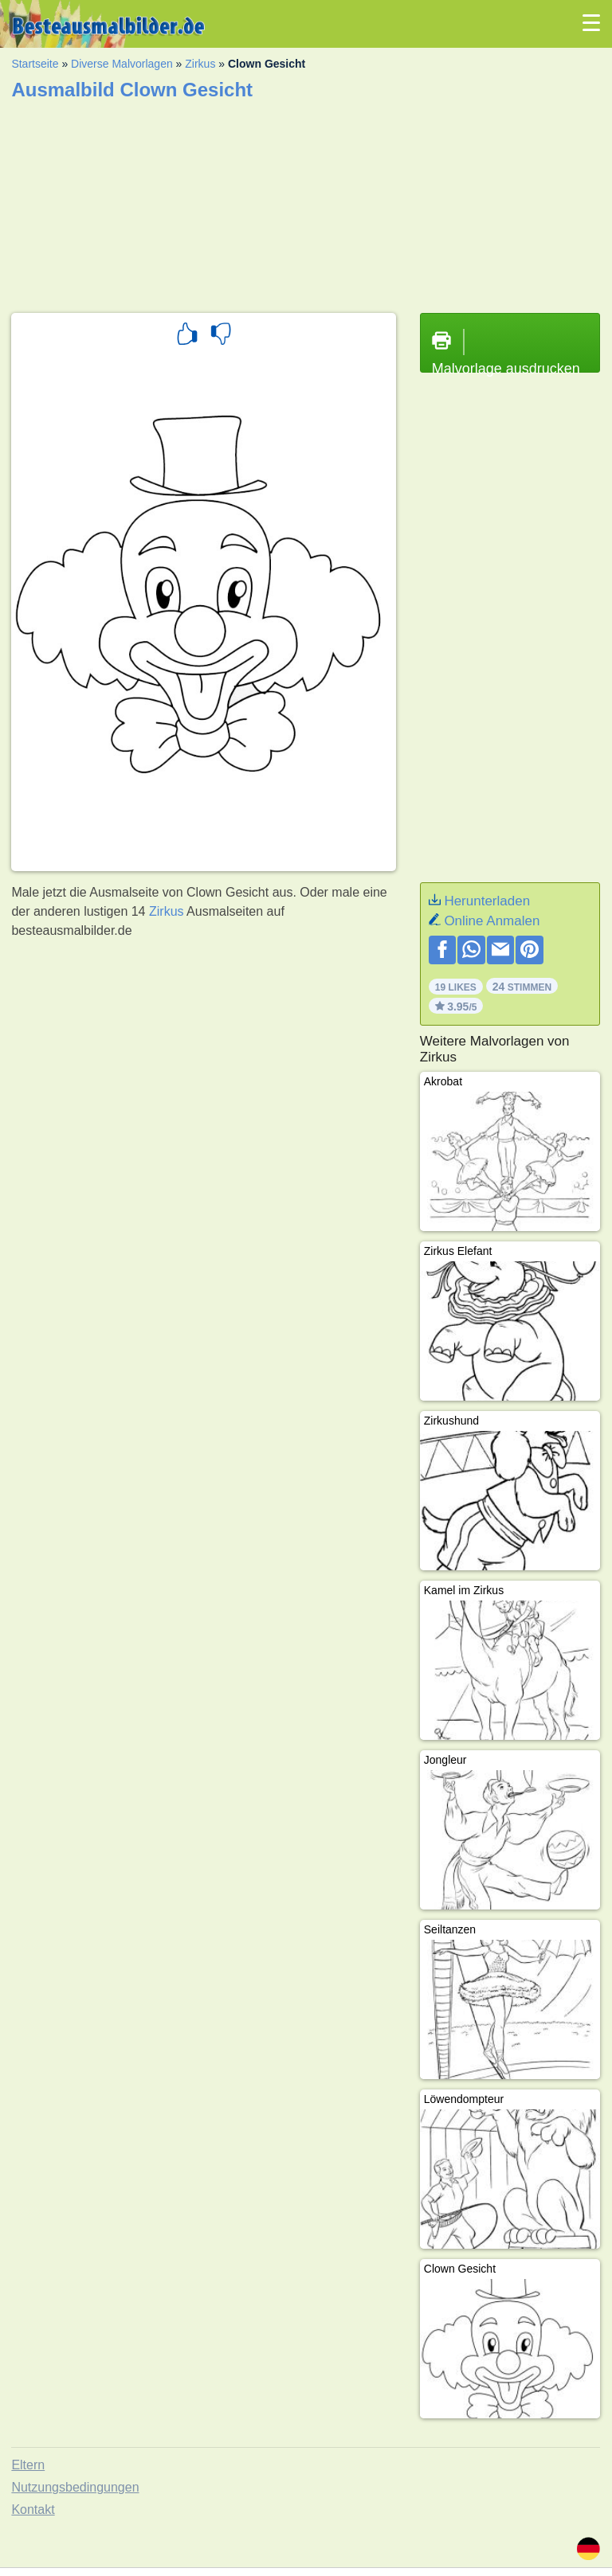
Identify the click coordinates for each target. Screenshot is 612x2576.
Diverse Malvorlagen (122, 63)
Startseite (34, 63)
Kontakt (32, 2509)
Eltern (28, 2465)
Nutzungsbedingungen (75, 2487)
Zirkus (200, 63)
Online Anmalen (491, 920)
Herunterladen (487, 901)
